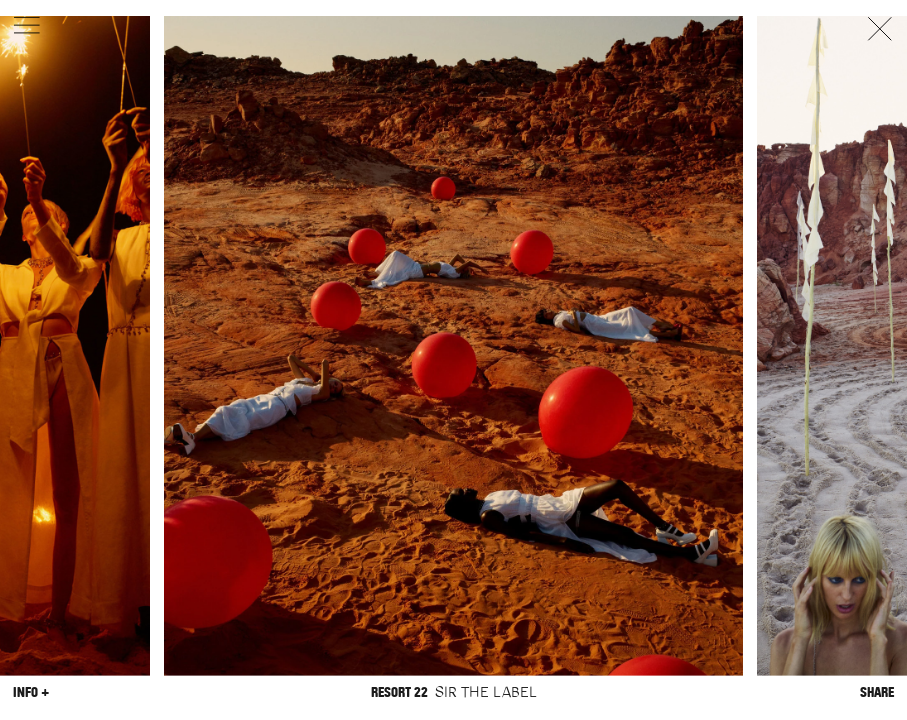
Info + (31, 691)
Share (877, 691)
